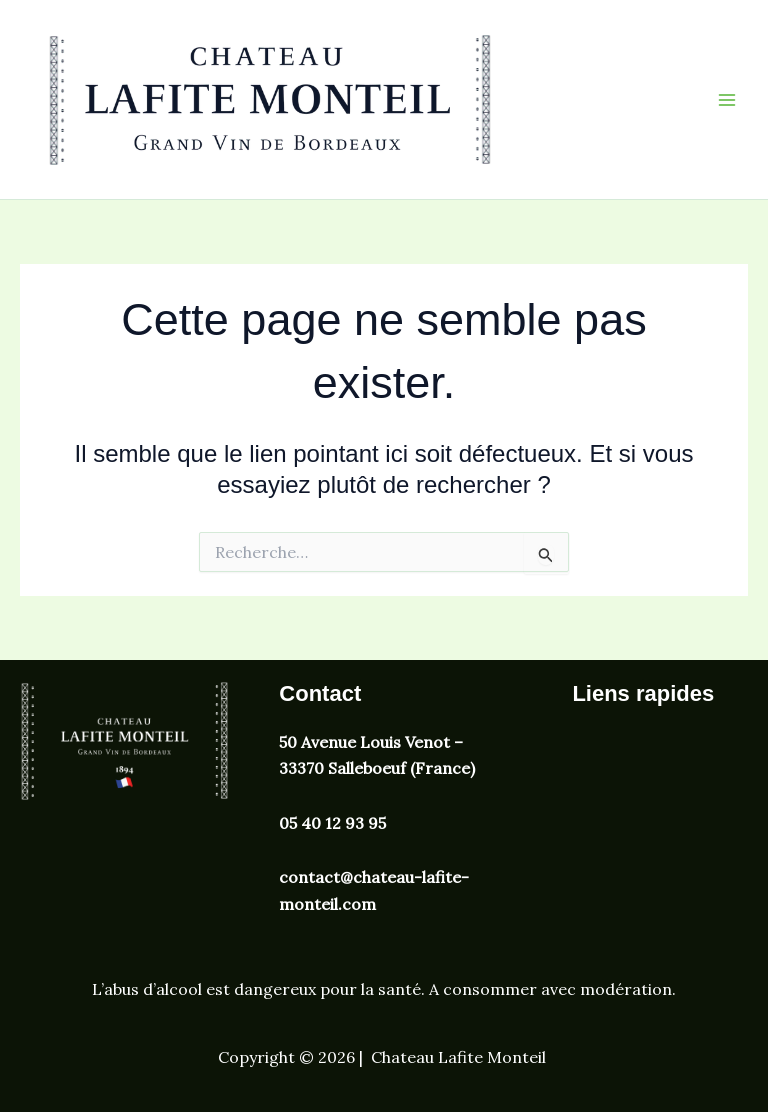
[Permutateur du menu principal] (727, 99)
